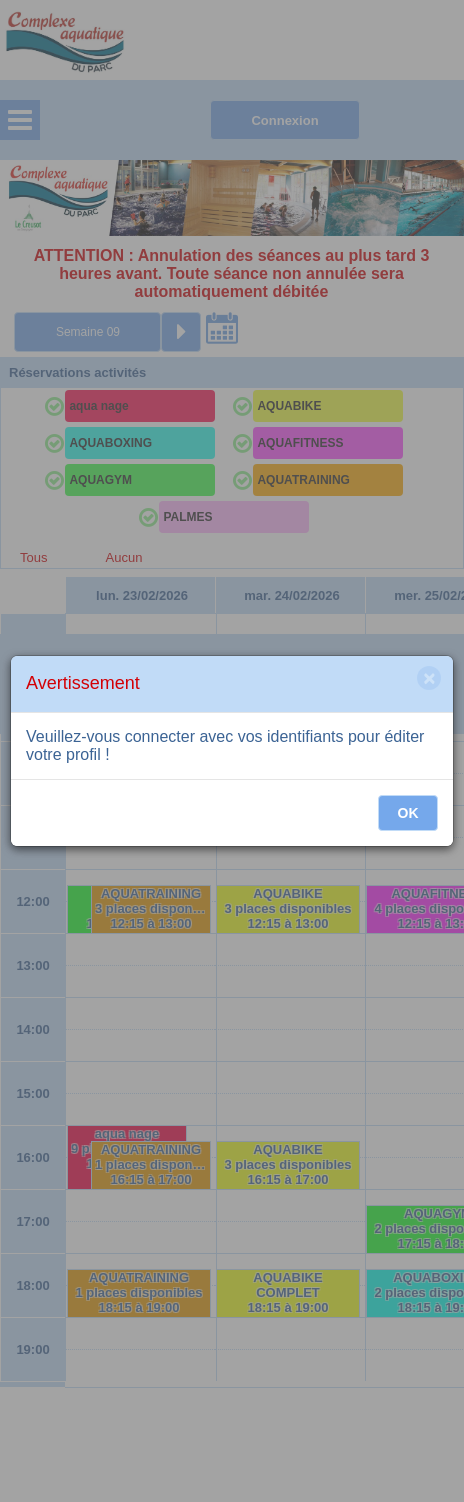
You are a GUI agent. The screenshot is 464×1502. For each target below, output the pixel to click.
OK (408, 813)
